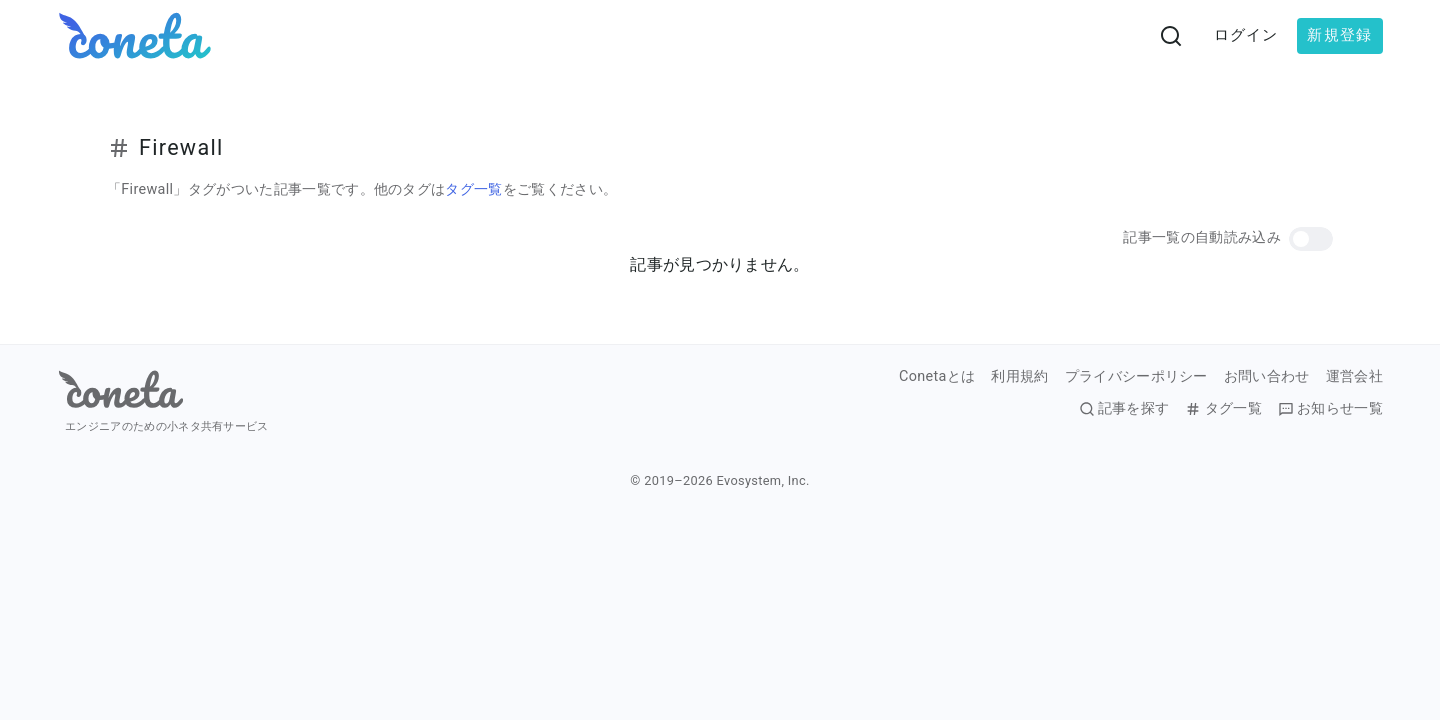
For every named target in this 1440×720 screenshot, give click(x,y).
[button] (1311, 239)
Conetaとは (937, 377)
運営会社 (1354, 377)
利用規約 (1019, 377)
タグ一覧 (473, 189)
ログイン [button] (1246, 35)
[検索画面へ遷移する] (1171, 36)
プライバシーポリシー (1136, 377)
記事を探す (1124, 409)
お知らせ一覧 (1330, 409)
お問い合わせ (1267, 377)
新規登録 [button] (1339, 35)
